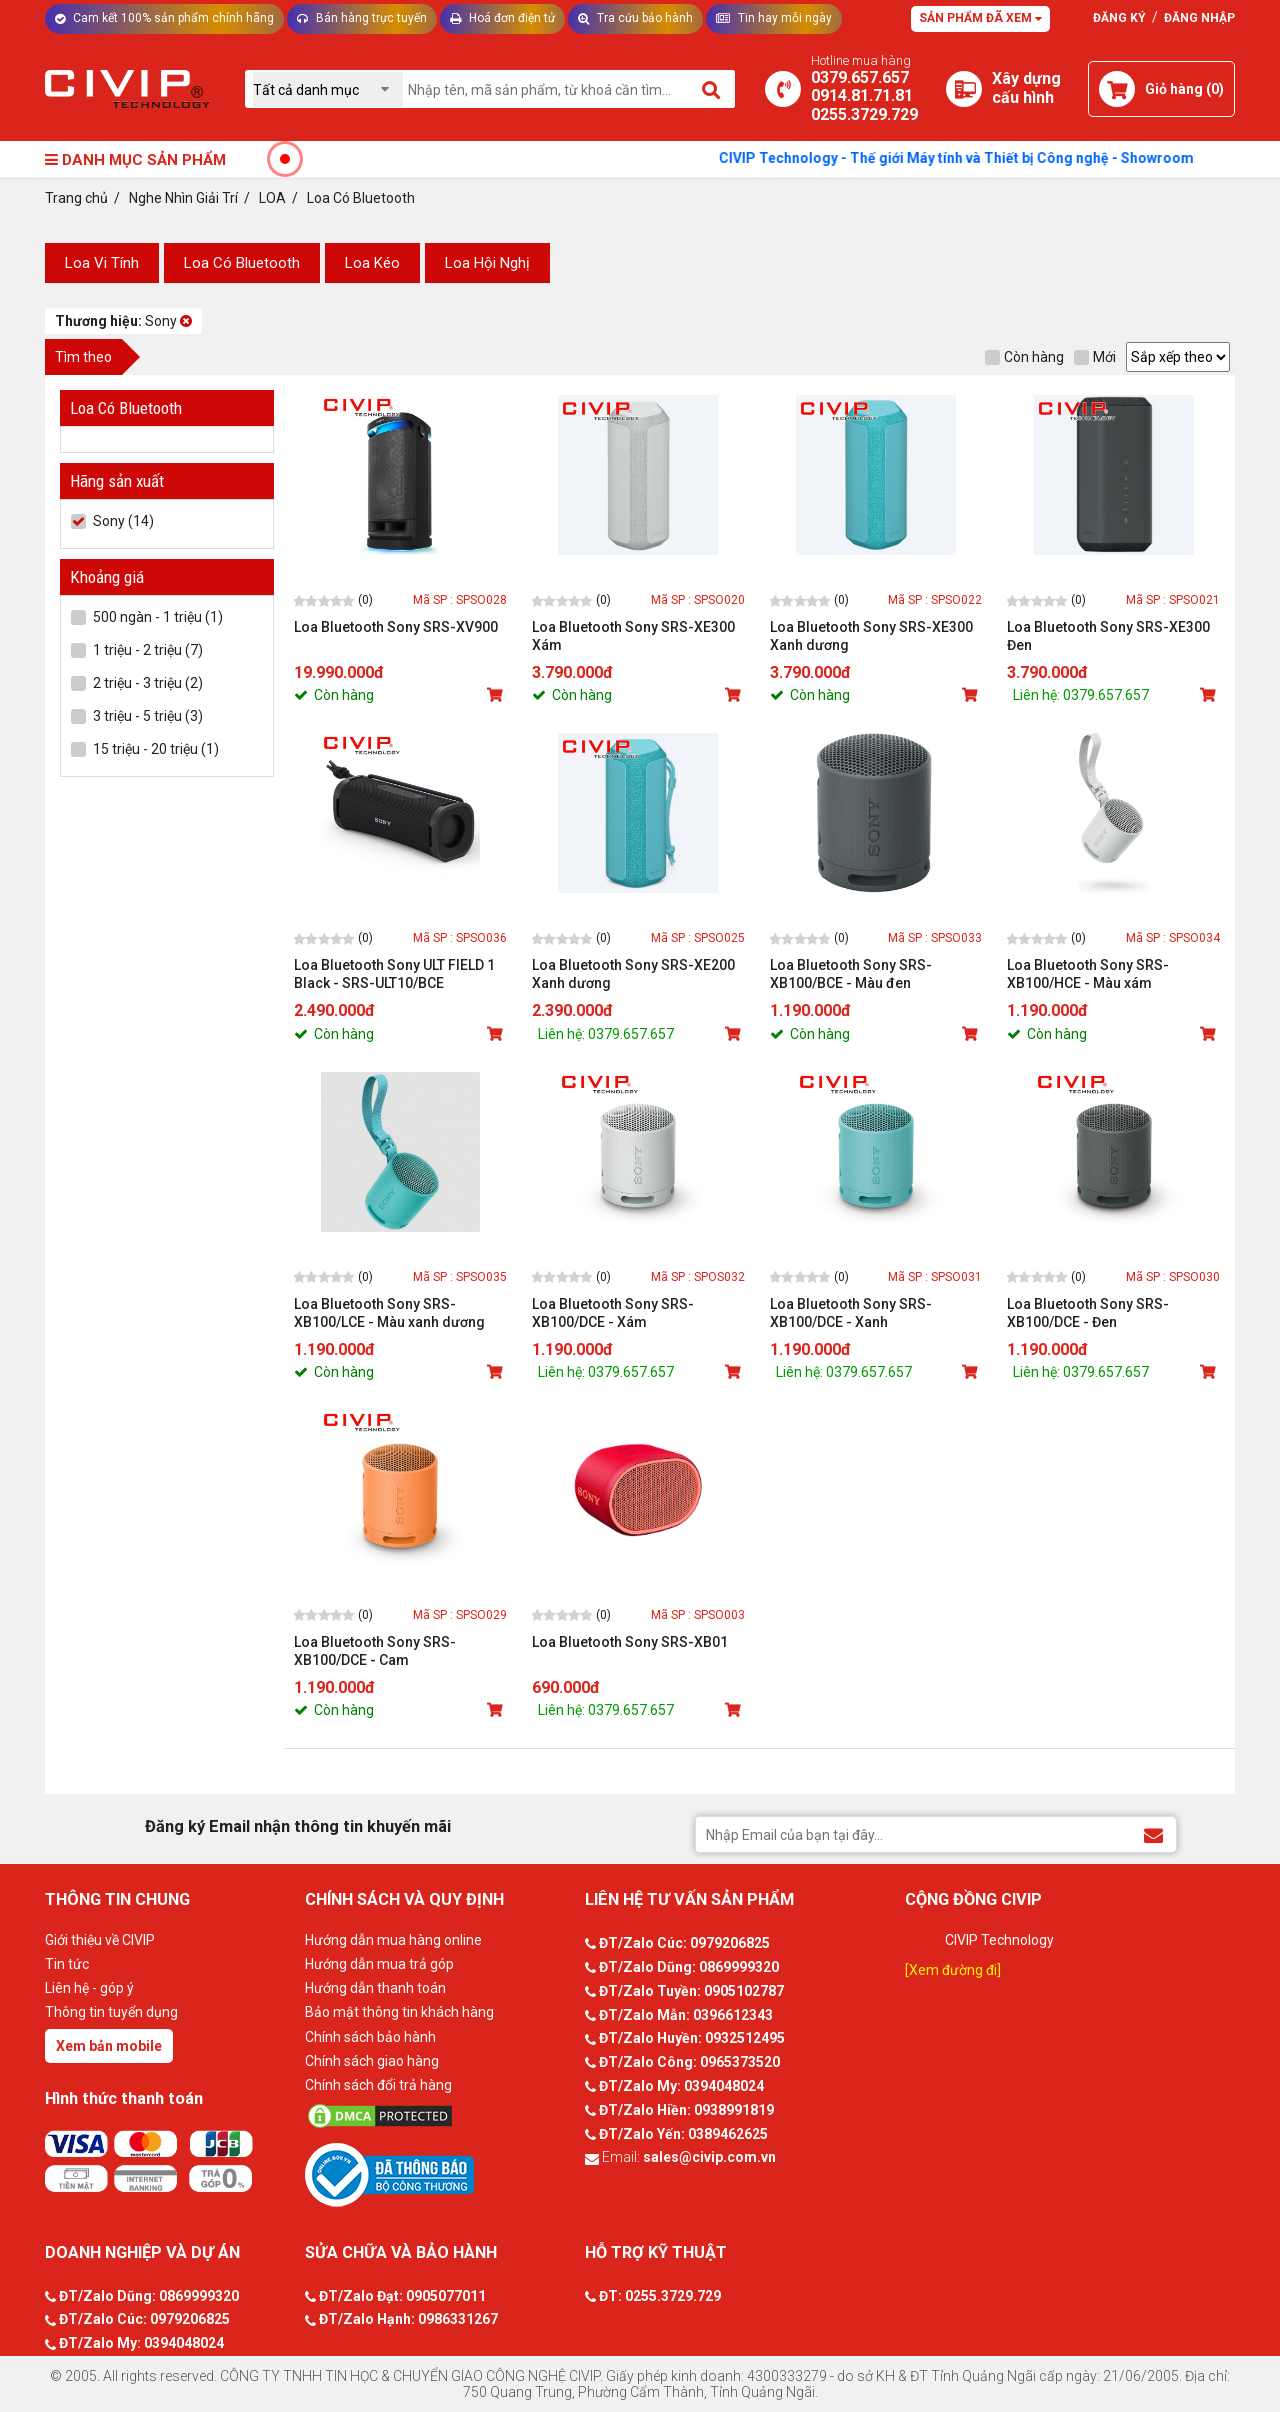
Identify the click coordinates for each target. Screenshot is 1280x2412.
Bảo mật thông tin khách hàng (399, 2012)
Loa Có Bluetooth (242, 263)
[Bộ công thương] (440, 2174)
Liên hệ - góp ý (89, 1988)
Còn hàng (1024, 357)
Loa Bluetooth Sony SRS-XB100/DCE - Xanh (851, 1313)
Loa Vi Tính (102, 263)
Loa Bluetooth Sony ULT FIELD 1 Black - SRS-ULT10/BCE (394, 974)
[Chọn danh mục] (328, 89)
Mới (1095, 357)
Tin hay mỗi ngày (774, 18)
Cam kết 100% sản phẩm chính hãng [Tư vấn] (164, 18)
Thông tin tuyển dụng (111, 2012)
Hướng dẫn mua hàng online (393, 1940)
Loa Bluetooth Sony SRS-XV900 (396, 627)
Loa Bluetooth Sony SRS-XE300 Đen (1108, 636)
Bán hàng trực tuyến (362, 18)
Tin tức (67, 1964)
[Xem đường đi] (953, 1970)
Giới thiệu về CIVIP (100, 1940)
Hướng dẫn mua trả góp (379, 1964)
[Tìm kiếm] (712, 89)
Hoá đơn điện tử (502, 18)
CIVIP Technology (999, 1940)
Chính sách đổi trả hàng (378, 2085)
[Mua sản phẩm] (497, 695)
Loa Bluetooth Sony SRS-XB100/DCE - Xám (613, 1313)
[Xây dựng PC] (964, 89)
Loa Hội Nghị (487, 263)
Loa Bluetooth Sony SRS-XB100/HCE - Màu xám (1088, 974)
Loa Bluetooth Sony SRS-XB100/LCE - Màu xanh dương (389, 1313)
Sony (123, 321)
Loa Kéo (372, 263)
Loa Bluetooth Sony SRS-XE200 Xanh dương (633, 974)
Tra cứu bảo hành (635, 18)
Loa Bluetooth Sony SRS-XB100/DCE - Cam (375, 1651)
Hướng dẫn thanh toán (375, 1988)
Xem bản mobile (109, 2046)
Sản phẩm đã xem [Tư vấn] (980, 18)
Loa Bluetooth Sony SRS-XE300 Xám (633, 636)
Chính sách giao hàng (372, 2061)
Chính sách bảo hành (370, 2037)
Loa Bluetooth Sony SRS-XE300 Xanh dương (871, 636)
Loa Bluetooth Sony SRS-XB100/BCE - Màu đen (851, 974)
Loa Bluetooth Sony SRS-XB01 (630, 1642)
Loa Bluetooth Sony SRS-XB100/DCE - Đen (1088, 1313)
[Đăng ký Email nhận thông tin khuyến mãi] (1153, 1833)
